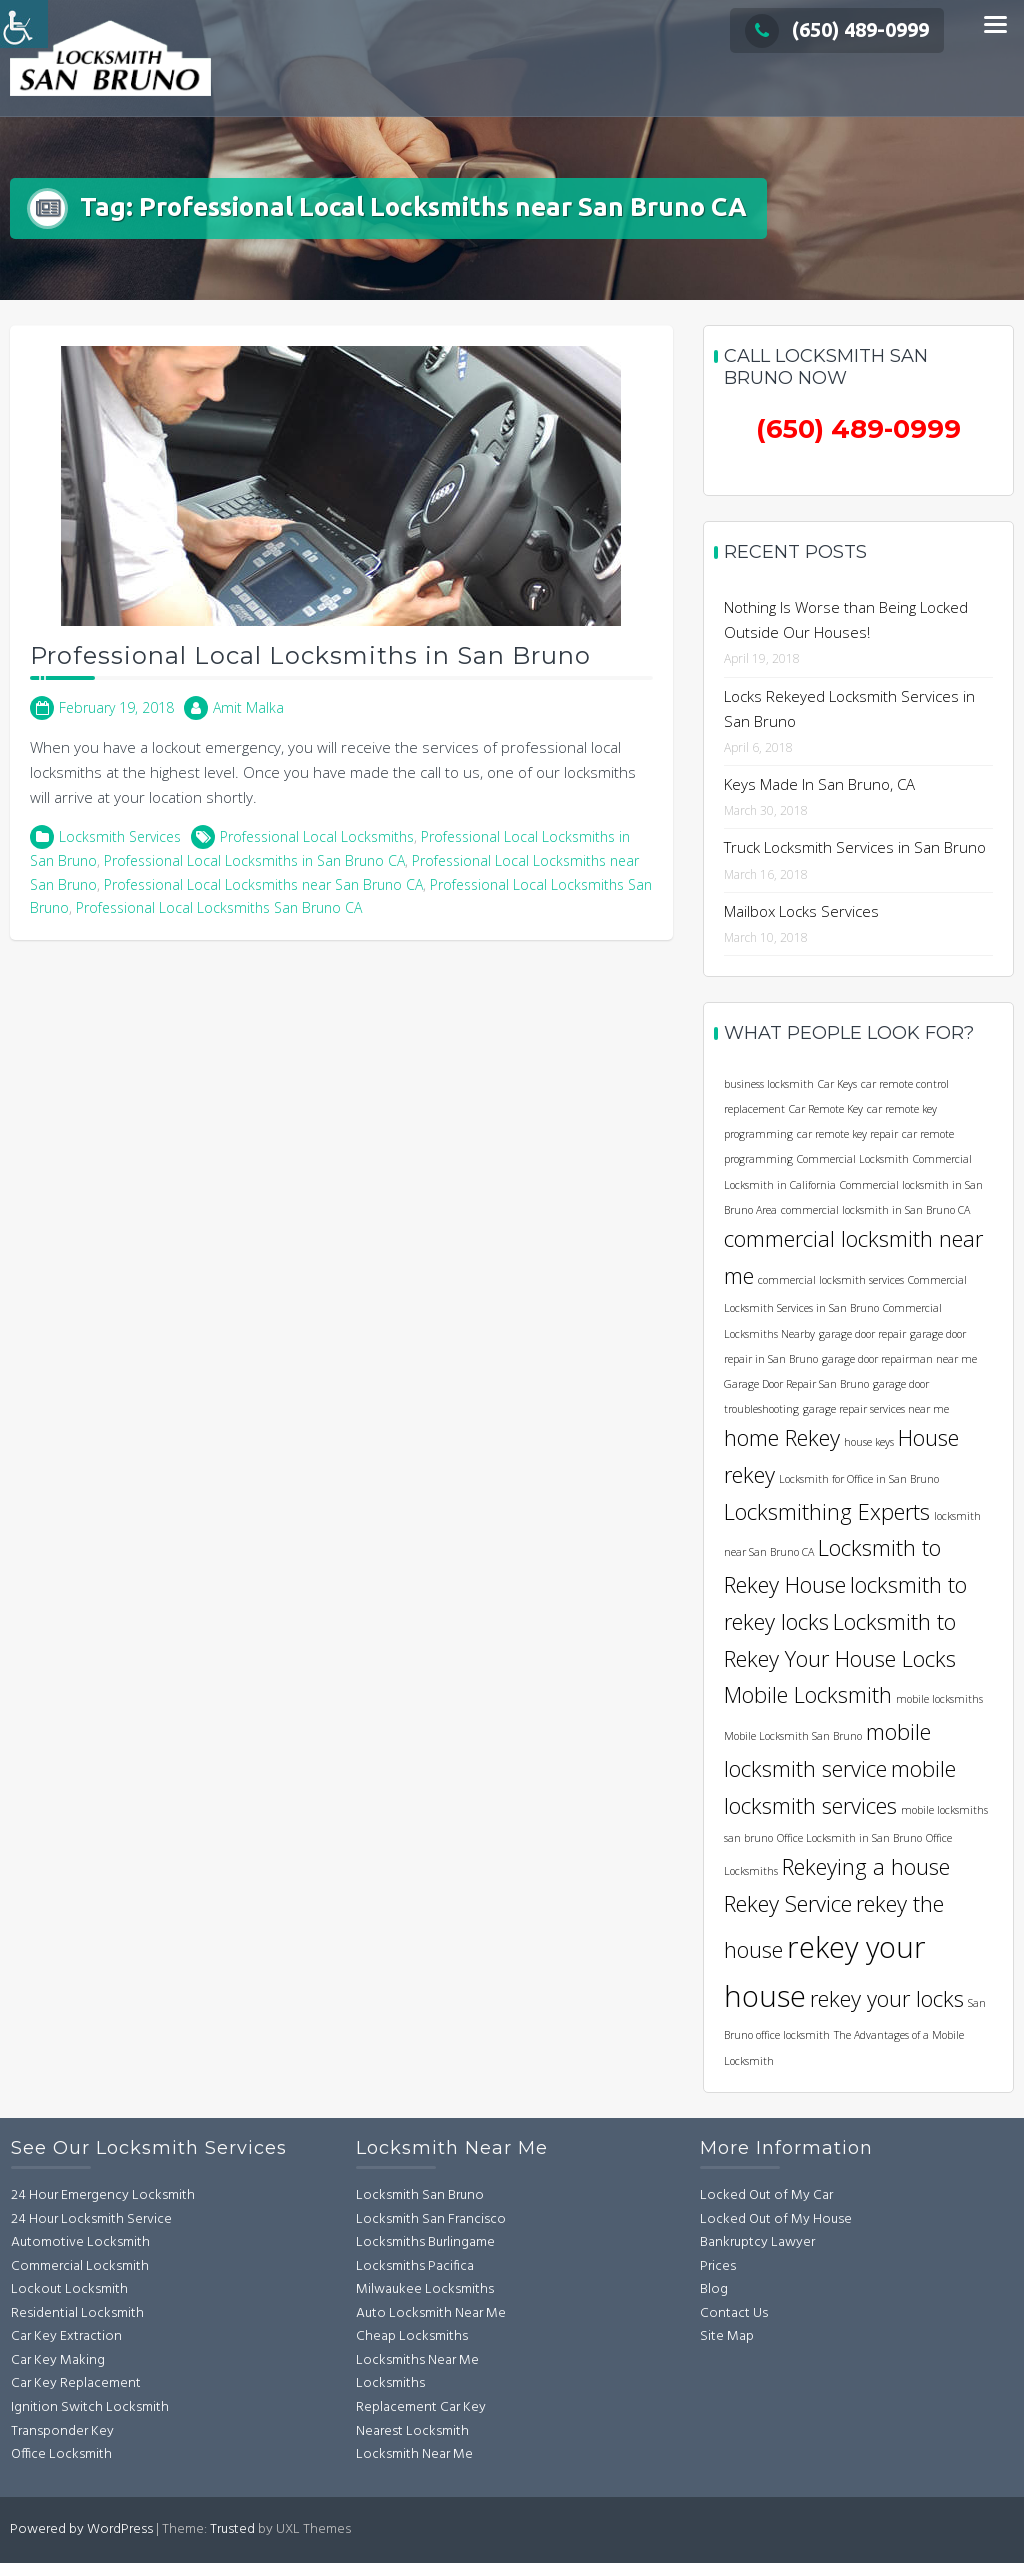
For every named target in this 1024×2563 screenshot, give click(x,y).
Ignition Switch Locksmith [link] (90, 2407)
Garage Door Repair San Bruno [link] (796, 1384)
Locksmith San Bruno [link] (420, 2195)
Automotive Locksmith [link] (80, 2242)
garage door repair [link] (862, 1334)
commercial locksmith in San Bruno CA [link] (875, 1210)
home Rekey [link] (782, 1437)
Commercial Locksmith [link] (853, 1159)
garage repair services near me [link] (876, 1409)
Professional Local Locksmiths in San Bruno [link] (310, 655)
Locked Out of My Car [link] (766, 2195)
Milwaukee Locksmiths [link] (425, 2289)
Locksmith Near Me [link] (414, 2454)
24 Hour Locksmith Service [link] (91, 2219)
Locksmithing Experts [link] (827, 1511)
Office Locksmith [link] (61, 2454)
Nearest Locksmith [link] (412, 2431)
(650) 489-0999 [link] (837, 29)
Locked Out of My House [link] (776, 2219)
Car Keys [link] (837, 1084)
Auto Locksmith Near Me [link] (431, 2313)
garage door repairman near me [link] (899, 1359)
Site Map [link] (727, 2336)
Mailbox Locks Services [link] (801, 911)
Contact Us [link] (734, 2313)
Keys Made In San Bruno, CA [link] (819, 784)
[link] (24, 24)
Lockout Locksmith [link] (69, 2289)
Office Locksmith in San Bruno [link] (849, 1838)
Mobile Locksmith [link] (808, 1694)
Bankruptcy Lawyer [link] (757, 2242)
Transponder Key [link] (62, 2431)
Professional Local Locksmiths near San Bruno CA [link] (263, 884)
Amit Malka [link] (248, 707)
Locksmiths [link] (390, 2383)
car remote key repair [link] (847, 1134)
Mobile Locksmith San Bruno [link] (793, 1736)
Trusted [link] (232, 2529)
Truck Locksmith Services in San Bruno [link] (855, 847)
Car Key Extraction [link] (66, 2336)
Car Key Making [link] (58, 2360)
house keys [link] (869, 1442)
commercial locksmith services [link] (831, 1280)
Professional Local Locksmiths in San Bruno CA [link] (254, 860)
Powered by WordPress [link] (81, 2529)
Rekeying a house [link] (866, 1866)
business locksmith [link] (769, 1084)
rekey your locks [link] (887, 1998)
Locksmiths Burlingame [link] (425, 2242)
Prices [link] (718, 2266)
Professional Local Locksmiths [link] (317, 836)
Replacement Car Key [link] (421, 2407)
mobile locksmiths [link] (939, 1699)
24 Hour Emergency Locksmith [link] (103, 2195)
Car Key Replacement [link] (76, 2383)
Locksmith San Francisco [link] (431, 2219)
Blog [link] (714, 2289)
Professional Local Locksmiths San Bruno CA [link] (219, 907)
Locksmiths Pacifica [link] (415, 2266)
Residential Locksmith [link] (77, 2313)
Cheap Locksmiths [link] (412, 2336)
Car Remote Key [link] (826, 1109)
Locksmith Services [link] (120, 836)
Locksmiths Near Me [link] (417, 2360)
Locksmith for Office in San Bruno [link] (859, 1479)
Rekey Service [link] (788, 1903)
